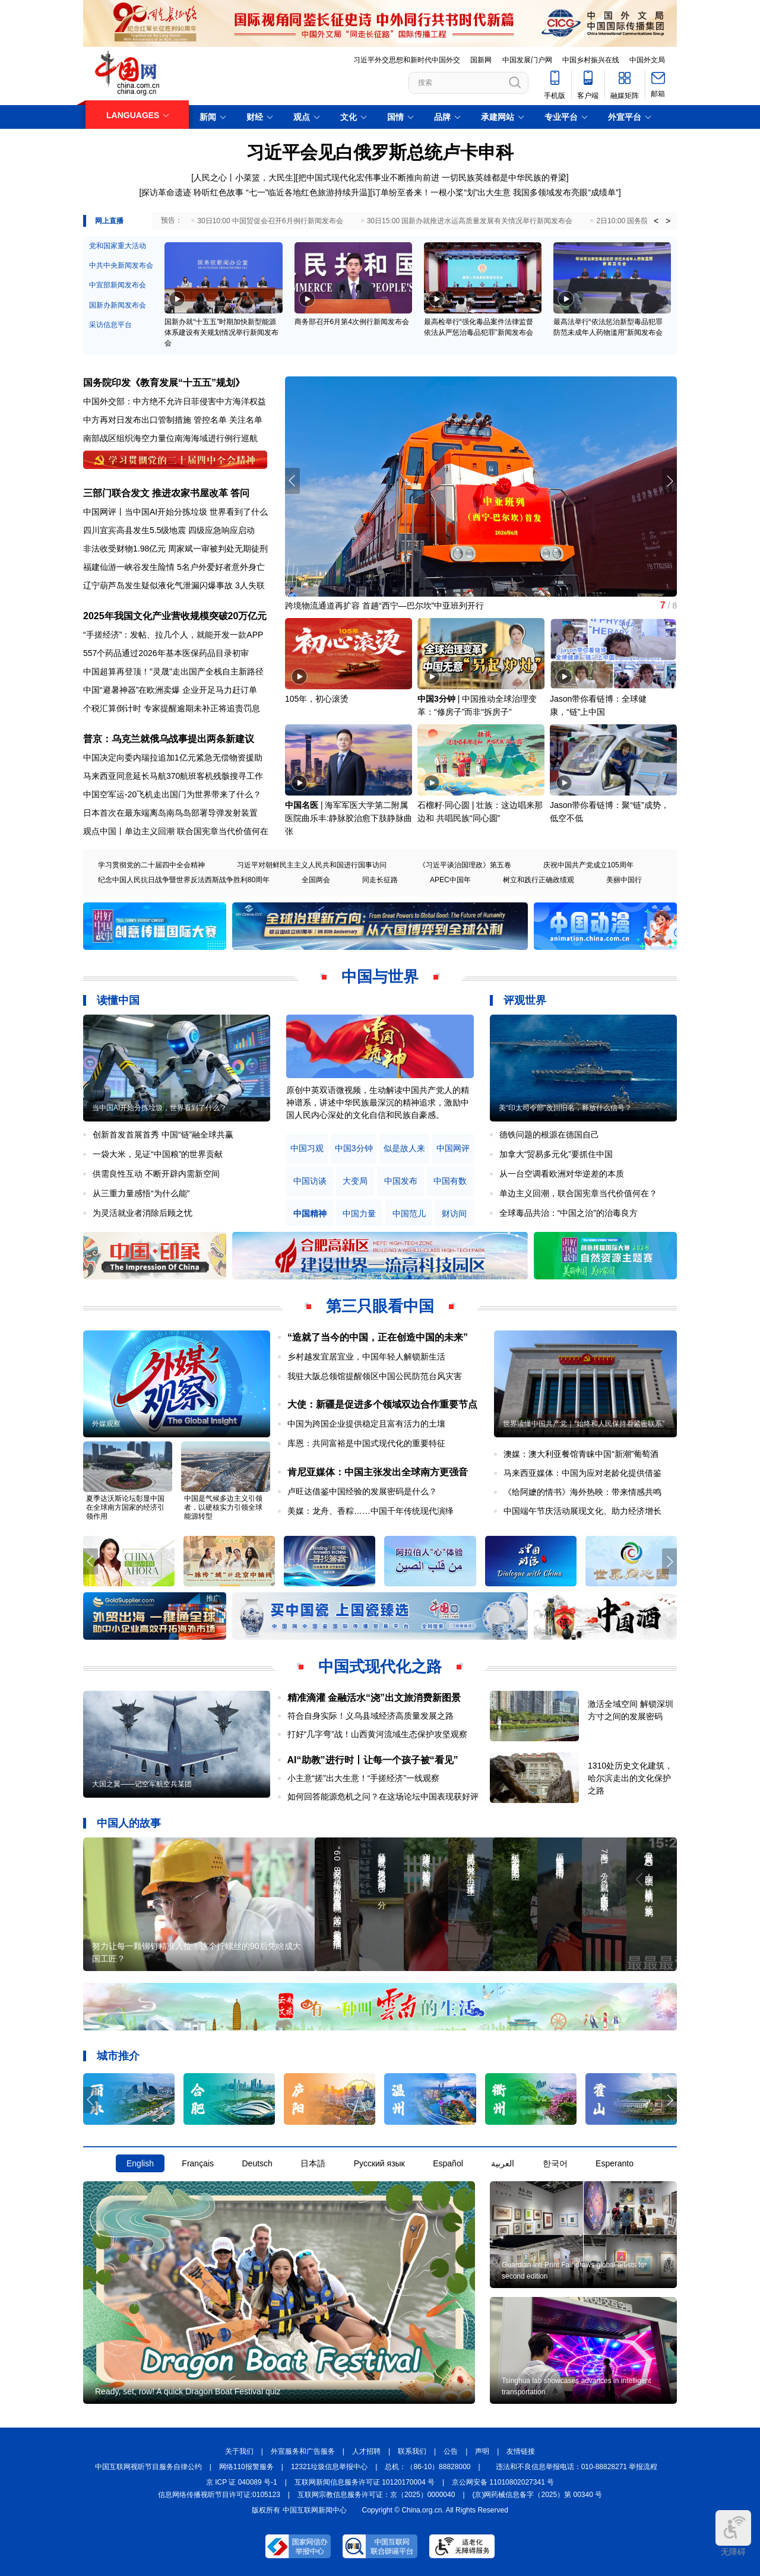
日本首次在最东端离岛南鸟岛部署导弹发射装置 (170, 813)
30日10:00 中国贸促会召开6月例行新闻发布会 (270, 221)
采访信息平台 (110, 325)
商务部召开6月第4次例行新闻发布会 (351, 322)
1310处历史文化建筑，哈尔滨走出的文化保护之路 (630, 1778)
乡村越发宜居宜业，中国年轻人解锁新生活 (366, 1356)
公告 (451, 2451)
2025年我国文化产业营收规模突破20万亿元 (175, 616)
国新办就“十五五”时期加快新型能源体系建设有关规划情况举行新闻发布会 (221, 332)
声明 (482, 2451)
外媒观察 (106, 1424)
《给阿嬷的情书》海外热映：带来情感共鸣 (582, 1492)
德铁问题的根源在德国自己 (549, 1134)
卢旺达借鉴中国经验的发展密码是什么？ (362, 1491)
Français (198, 2163)
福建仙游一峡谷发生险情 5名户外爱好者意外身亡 (174, 567)
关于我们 (239, 2451)
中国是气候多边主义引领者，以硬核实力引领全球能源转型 (223, 1507)
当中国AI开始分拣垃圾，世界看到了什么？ (159, 1108)
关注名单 (245, 419)
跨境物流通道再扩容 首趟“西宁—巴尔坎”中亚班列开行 (384, 605)
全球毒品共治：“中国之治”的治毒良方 (568, 1213)
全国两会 (316, 880)
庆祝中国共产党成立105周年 (588, 865)
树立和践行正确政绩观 (538, 880)
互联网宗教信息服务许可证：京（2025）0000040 (376, 2495)
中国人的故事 (129, 1823)
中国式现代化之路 (380, 1666)
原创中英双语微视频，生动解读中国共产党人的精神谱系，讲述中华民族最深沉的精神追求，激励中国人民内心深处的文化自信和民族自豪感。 (377, 1102)
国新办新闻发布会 (117, 305)
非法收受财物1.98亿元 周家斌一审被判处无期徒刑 (175, 548)
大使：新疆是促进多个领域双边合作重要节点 (382, 1404)
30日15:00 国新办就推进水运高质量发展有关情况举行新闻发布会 (470, 221)
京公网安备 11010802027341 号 (503, 2482)
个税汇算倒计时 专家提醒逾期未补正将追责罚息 (171, 708)
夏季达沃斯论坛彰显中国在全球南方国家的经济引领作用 (125, 1507)
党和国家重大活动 (117, 246)
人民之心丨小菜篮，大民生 (243, 177)
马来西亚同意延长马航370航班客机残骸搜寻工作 (173, 776)
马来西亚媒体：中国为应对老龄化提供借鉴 (582, 1473)
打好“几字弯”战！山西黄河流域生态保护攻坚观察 (377, 1734)
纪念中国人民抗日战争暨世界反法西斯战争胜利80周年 (184, 880)
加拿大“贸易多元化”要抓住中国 (556, 1154)
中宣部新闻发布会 (117, 285)
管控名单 (210, 419)
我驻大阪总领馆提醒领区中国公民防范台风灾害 (374, 1376)
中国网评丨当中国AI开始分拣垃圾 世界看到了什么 (175, 512)
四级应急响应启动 (221, 530)
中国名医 (301, 805)
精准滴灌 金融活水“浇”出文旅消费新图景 (374, 1698)
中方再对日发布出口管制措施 (137, 419)
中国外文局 (647, 60)
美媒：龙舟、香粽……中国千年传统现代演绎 (370, 1511)
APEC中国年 (450, 880)
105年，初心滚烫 (317, 699)
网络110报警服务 (246, 2467)
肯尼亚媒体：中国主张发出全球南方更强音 (377, 1472)
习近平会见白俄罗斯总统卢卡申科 (380, 152)
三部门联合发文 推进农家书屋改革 (155, 493)
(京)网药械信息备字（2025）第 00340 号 (538, 2495)
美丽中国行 (624, 880)
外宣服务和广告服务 (303, 2451)
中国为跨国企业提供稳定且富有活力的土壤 (366, 1423)
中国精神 (310, 1213)
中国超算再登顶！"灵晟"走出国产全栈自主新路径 (173, 671)
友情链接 (520, 2451)
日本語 (312, 2163)
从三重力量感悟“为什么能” (141, 1193)
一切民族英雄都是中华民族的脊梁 (504, 177)
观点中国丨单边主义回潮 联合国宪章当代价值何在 (175, 831)
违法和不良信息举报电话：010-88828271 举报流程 (577, 2467)
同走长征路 (380, 880)
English (140, 2163)
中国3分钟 (436, 699)
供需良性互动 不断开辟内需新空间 (156, 1173)
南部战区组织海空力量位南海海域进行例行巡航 (170, 438)
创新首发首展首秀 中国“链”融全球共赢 (163, 1134)
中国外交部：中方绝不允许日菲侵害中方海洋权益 (174, 401)
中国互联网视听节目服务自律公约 (148, 2467)
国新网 (481, 60)
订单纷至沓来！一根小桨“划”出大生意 (441, 192)
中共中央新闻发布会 (121, 265)
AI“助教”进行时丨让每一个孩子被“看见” (372, 1760)
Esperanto (615, 2163)
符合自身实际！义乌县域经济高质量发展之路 (370, 1715)
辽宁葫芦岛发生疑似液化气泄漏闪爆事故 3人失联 (174, 585)
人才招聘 (366, 2451)
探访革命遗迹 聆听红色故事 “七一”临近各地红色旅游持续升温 (254, 192)
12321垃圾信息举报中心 (329, 2467)
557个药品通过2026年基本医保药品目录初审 (166, 653)
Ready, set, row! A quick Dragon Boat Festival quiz (188, 2391)
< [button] (656, 221)
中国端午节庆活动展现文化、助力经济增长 (582, 1511)
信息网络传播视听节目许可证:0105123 (219, 2495)
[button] (669, 481)
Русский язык (379, 2163)
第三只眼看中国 (380, 1306)
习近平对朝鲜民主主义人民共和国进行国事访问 (312, 865)
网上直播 (109, 221)
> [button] (668, 221)
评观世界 (525, 1000)
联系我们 (412, 2451)
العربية (502, 2163)
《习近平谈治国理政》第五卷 (465, 865)
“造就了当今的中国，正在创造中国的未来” (377, 1337)
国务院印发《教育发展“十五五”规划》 (164, 383)
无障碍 (733, 2533)
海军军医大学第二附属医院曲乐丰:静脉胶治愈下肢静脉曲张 (348, 818)
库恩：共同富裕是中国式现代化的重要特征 (366, 1443)
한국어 (555, 2163)
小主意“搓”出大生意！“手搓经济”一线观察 (363, 1778)
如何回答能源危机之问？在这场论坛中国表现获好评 (383, 1796)
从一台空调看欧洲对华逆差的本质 (561, 1173)
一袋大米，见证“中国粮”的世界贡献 (158, 1154)
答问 (239, 493)
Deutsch (257, 2163)
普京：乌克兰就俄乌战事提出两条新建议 (168, 739)
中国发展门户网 (527, 60)
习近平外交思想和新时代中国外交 (406, 60)
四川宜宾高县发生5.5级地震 (134, 530)
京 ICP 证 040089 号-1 (241, 2482)
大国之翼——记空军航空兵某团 (142, 1784)
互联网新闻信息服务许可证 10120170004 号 (364, 2482)
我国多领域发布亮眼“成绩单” (565, 192)
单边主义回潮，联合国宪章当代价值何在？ (578, 1193)
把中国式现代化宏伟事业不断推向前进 (368, 177)
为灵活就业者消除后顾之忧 (142, 1213)
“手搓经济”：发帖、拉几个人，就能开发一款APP (173, 634)
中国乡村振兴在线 (590, 60)
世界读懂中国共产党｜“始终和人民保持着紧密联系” (583, 1424)
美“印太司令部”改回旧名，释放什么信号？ (565, 1108)
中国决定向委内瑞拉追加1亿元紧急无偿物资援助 (172, 757)
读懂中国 (118, 1000)
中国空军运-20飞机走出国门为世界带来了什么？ (172, 794)
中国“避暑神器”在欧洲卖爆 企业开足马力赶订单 (170, 690)
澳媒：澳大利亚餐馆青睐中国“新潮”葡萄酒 (581, 1454)
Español (448, 2163)
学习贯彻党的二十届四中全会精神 (151, 865)
